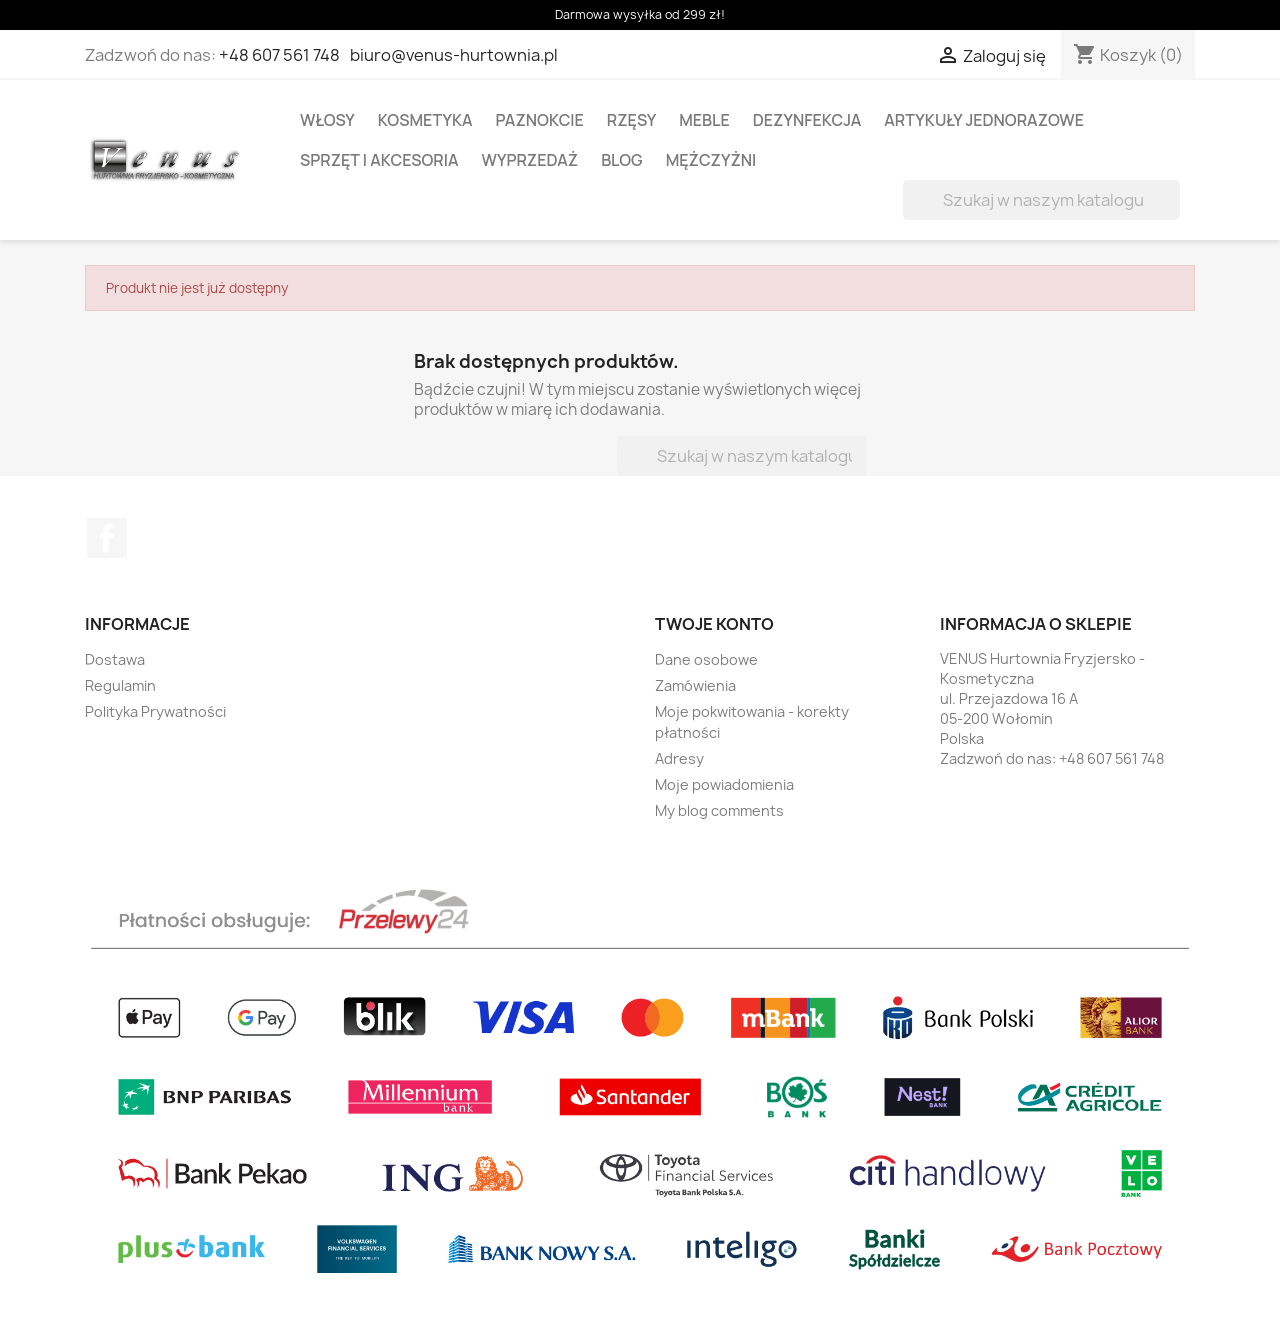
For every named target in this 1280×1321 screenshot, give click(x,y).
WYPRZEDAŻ (530, 160)
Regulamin (120, 685)
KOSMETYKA (425, 120)
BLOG (622, 160)
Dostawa (115, 659)
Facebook (107, 538)
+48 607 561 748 (279, 55)
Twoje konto (714, 624)
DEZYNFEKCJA (807, 120)
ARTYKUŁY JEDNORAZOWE (984, 120)
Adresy (679, 758)
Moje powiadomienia (724, 784)
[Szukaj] (1041, 200)
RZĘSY (631, 120)
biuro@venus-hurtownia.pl (454, 55)
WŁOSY (327, 120)
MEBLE (704, 120)
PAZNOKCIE (540, 120)
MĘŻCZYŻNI (711, 160)
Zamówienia (695, 685)
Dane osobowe (706, 659)
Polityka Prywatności (155, 711)
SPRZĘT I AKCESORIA (379, 160)
